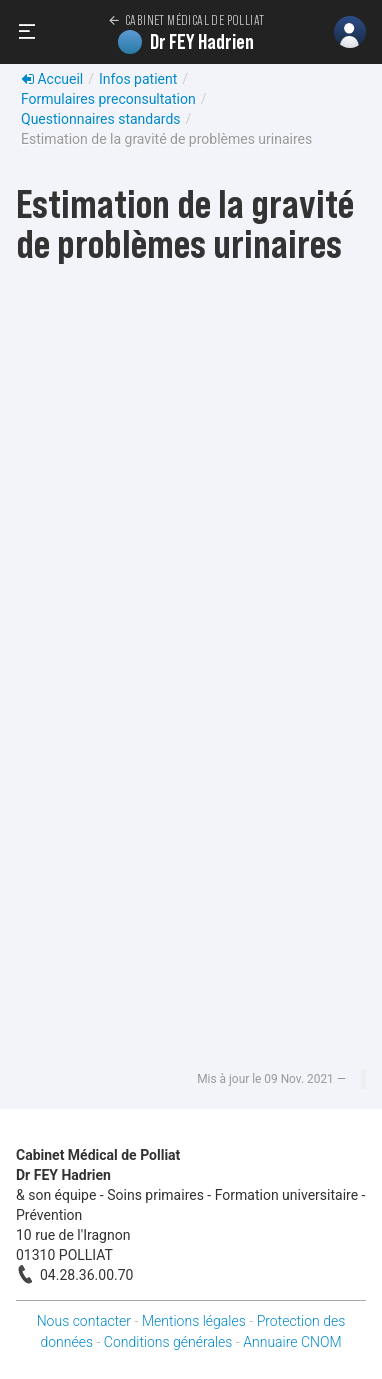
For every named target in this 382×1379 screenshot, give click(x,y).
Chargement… (191, 679)
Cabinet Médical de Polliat (186, 20)
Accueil (52, 79)
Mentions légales (194, 1321)
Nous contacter (84, 1321)
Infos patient (138, 79)
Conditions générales (168, 1342)
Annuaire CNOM (292, 1342)
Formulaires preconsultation (108, 99)
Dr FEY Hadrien (186, 42)
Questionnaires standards (101, 119)
